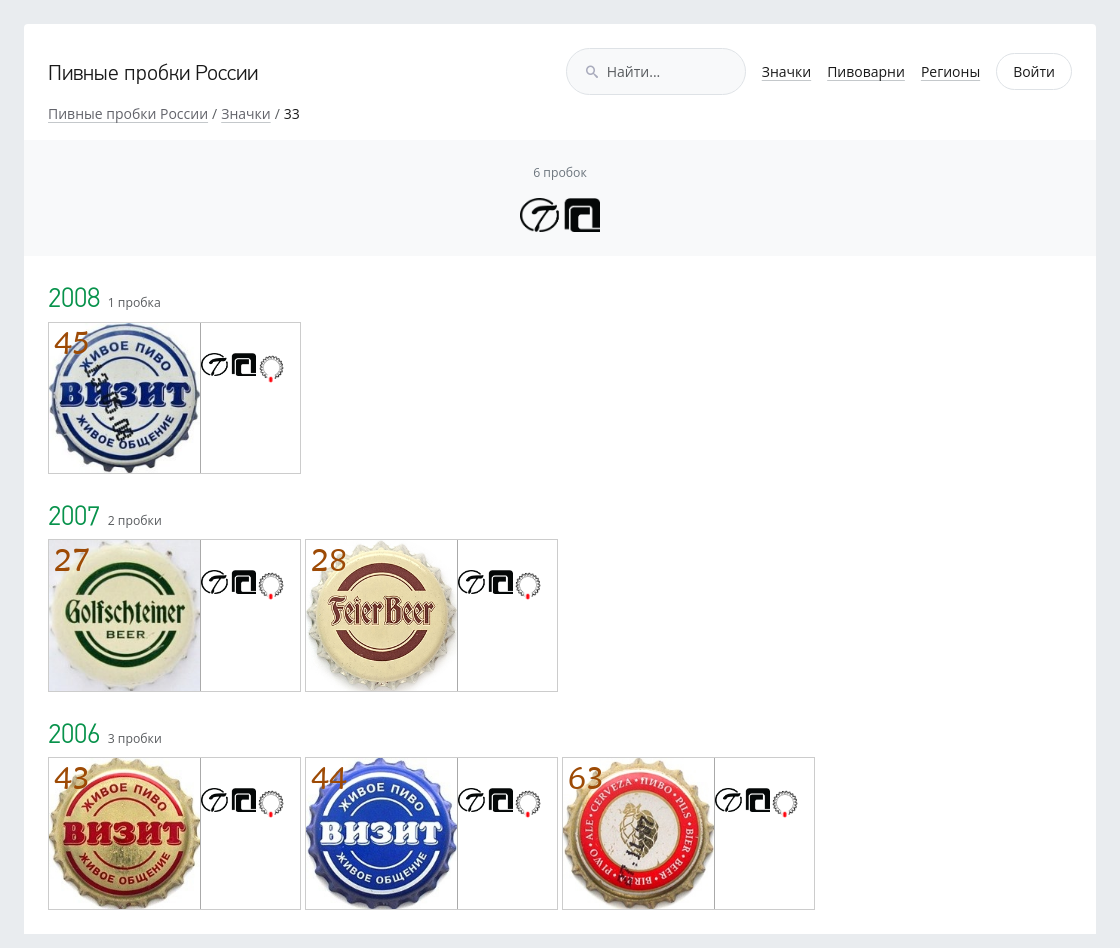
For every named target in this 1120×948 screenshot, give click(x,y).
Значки (786, 71)
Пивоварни (866, 71)
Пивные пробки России (153, 74)
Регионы (950, 71)
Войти (1034, 71)
